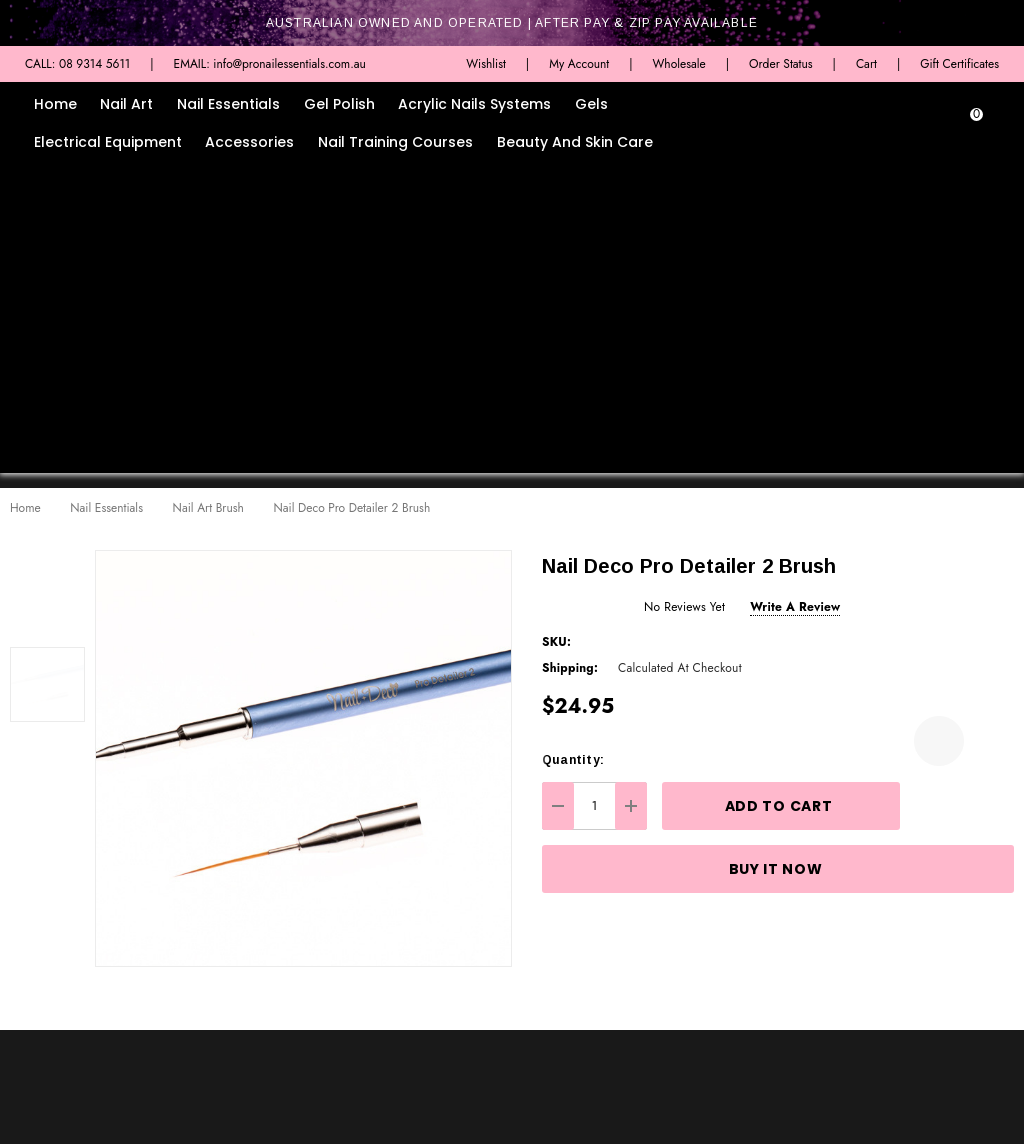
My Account (579, 64)
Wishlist (486, 64)
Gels (591, 104)
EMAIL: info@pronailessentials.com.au (270, 64)
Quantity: (573, 760)
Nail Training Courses (395, 142)
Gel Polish (339, 104)
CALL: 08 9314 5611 (77, 64)
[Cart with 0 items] (989, 124)
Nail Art (126, 104)
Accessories (249, 142)
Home (55, 104)
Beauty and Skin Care (575, 142)
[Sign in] (949, 124)
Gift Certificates (959, 64)
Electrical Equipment (108, 142)
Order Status (781, 64)
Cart (866, 64)
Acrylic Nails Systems (474, 104)
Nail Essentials (228, 104)
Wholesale (678, 64)
